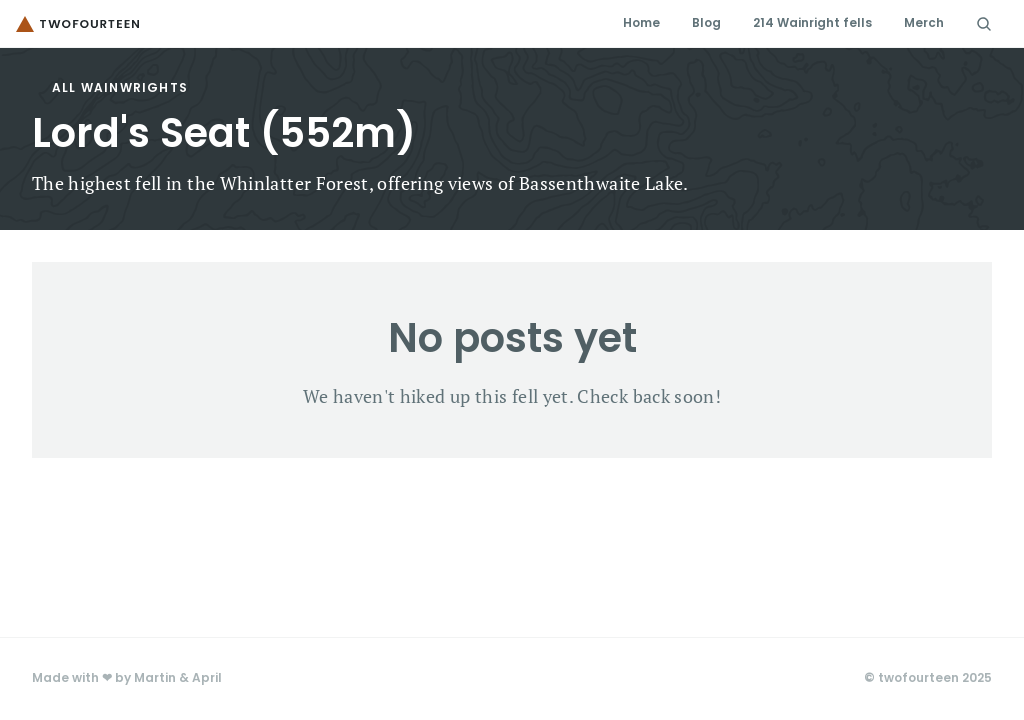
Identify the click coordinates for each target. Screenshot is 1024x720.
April (207, 678)
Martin (155, 678)
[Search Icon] (984, 24)
